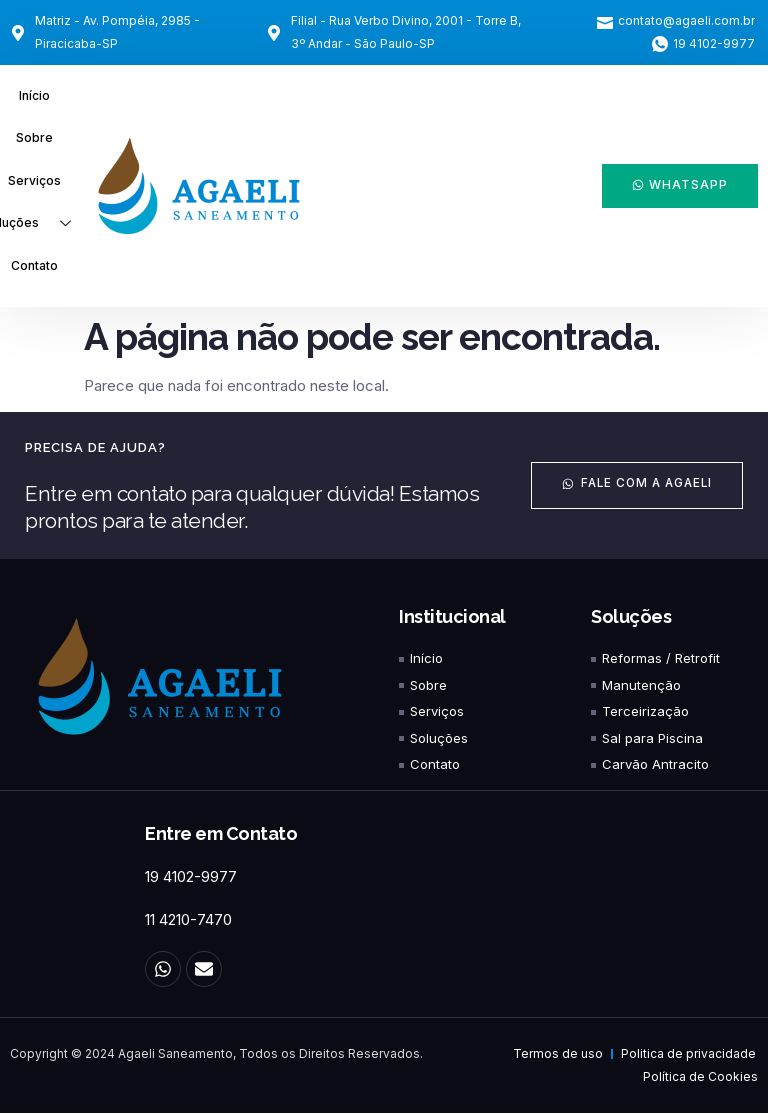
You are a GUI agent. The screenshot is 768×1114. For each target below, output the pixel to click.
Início (34, 95)
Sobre (34, 138)
